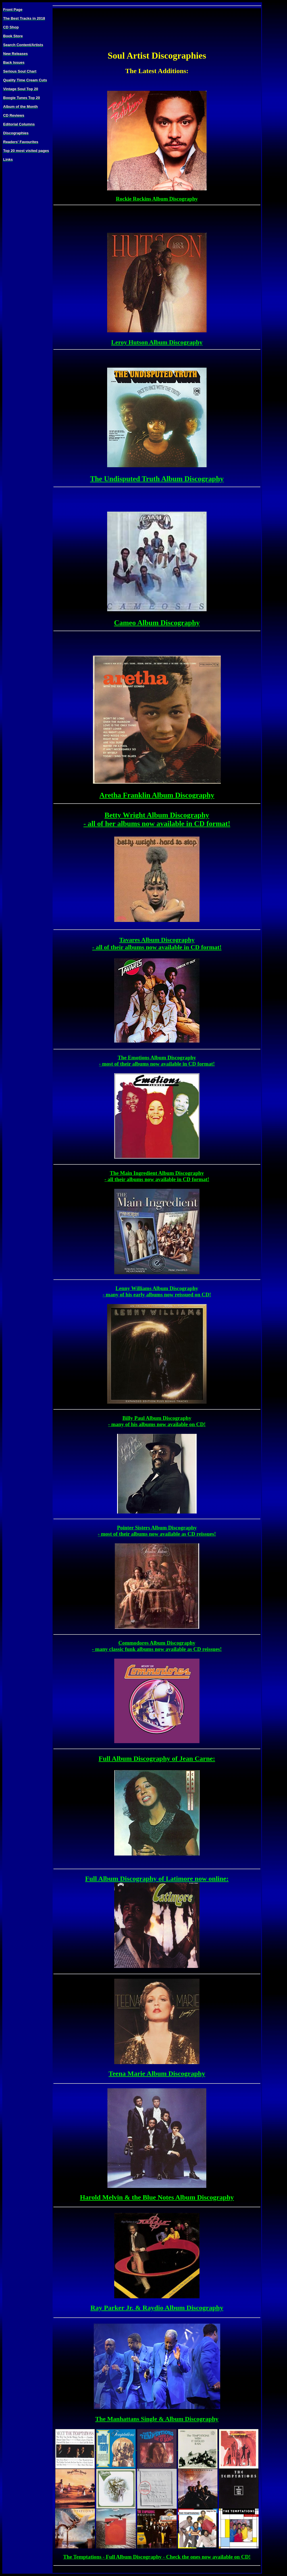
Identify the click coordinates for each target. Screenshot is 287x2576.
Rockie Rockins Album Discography (156, 200)
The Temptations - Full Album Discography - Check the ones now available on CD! (156, 2557)
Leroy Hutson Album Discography (156, 344)
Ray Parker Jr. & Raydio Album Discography (156, 2307)
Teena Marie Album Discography (157, 2073)
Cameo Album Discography (156, 625)
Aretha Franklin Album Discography (156, 797)
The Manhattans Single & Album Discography (157, 2418)
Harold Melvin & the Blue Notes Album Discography (157, 2197)
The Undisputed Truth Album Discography (156, 481)
